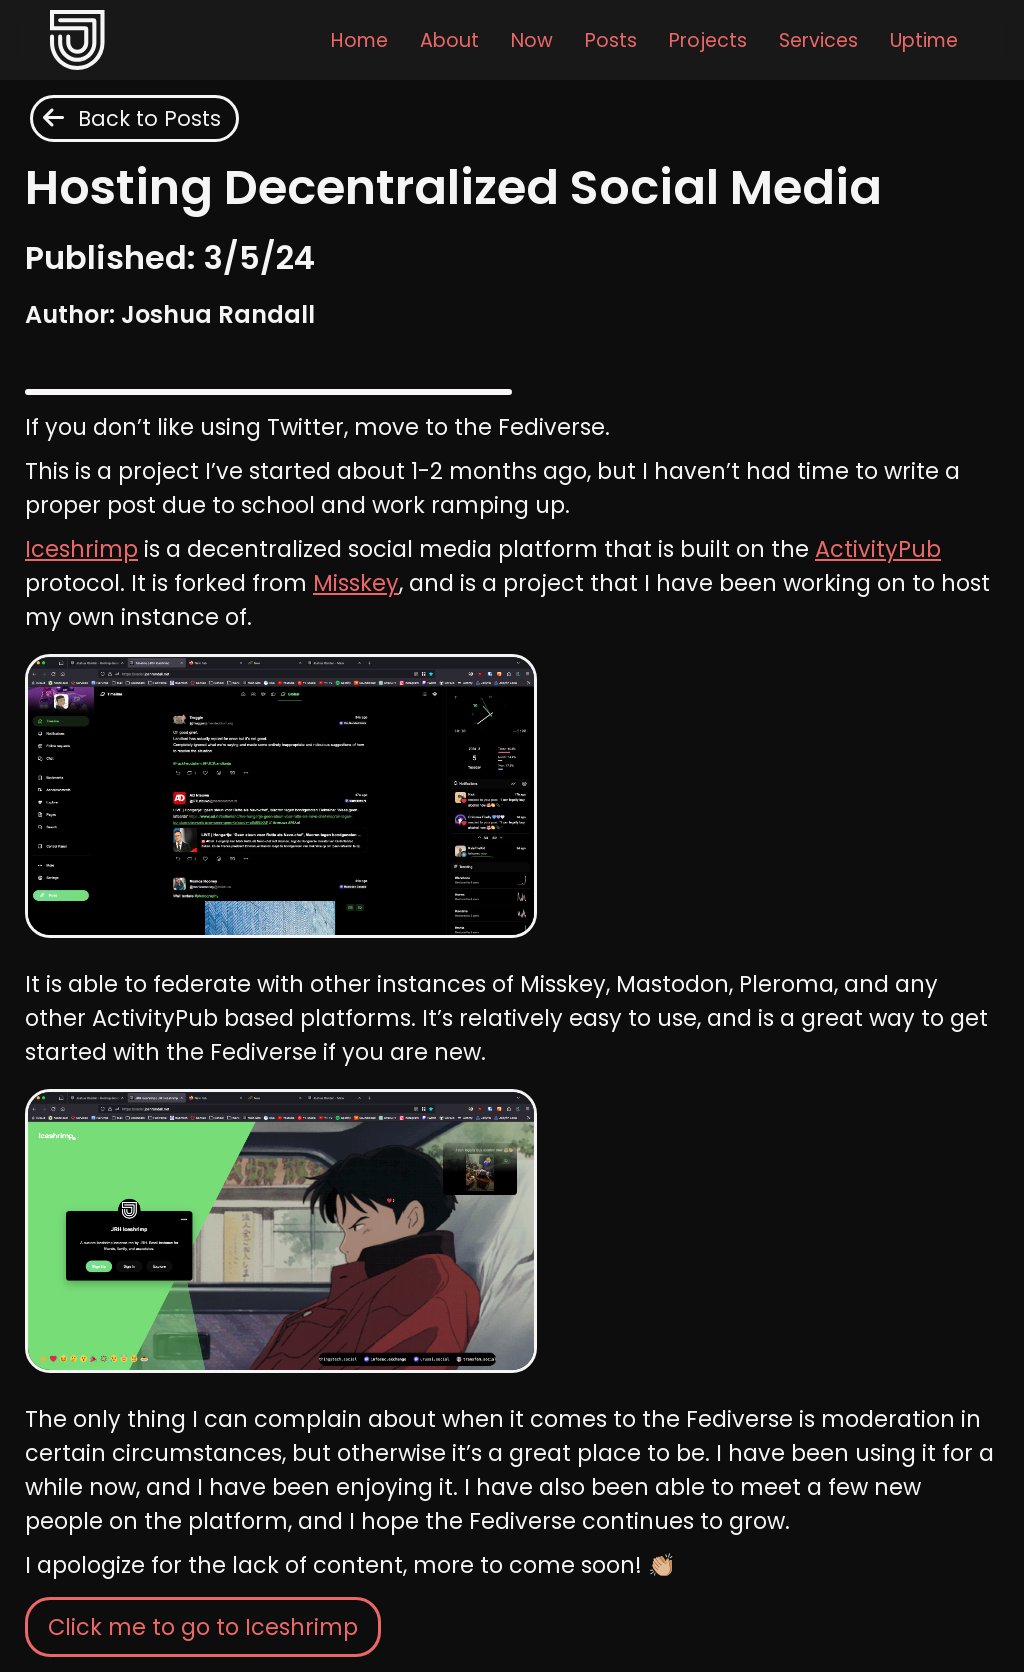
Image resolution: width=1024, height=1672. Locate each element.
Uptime (924, 40)
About (449, 40)
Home (359, 40)
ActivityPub (878, 549)
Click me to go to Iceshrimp (203, 1627)
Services (818, 40)
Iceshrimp (81, 549)
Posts (611, 40)
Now (532, 40)
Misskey (356, 583)
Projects (708, 40)
